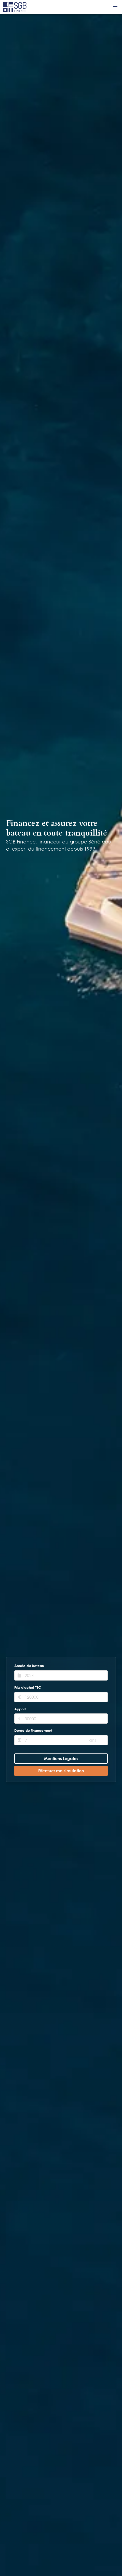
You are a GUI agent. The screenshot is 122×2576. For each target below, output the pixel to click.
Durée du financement (33, 1730)
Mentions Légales (61, 1758)
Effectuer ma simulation (61, 1770)
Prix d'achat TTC (27, 1687)
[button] (115, 6)
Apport (20, 1709)
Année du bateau (29, 1665)
